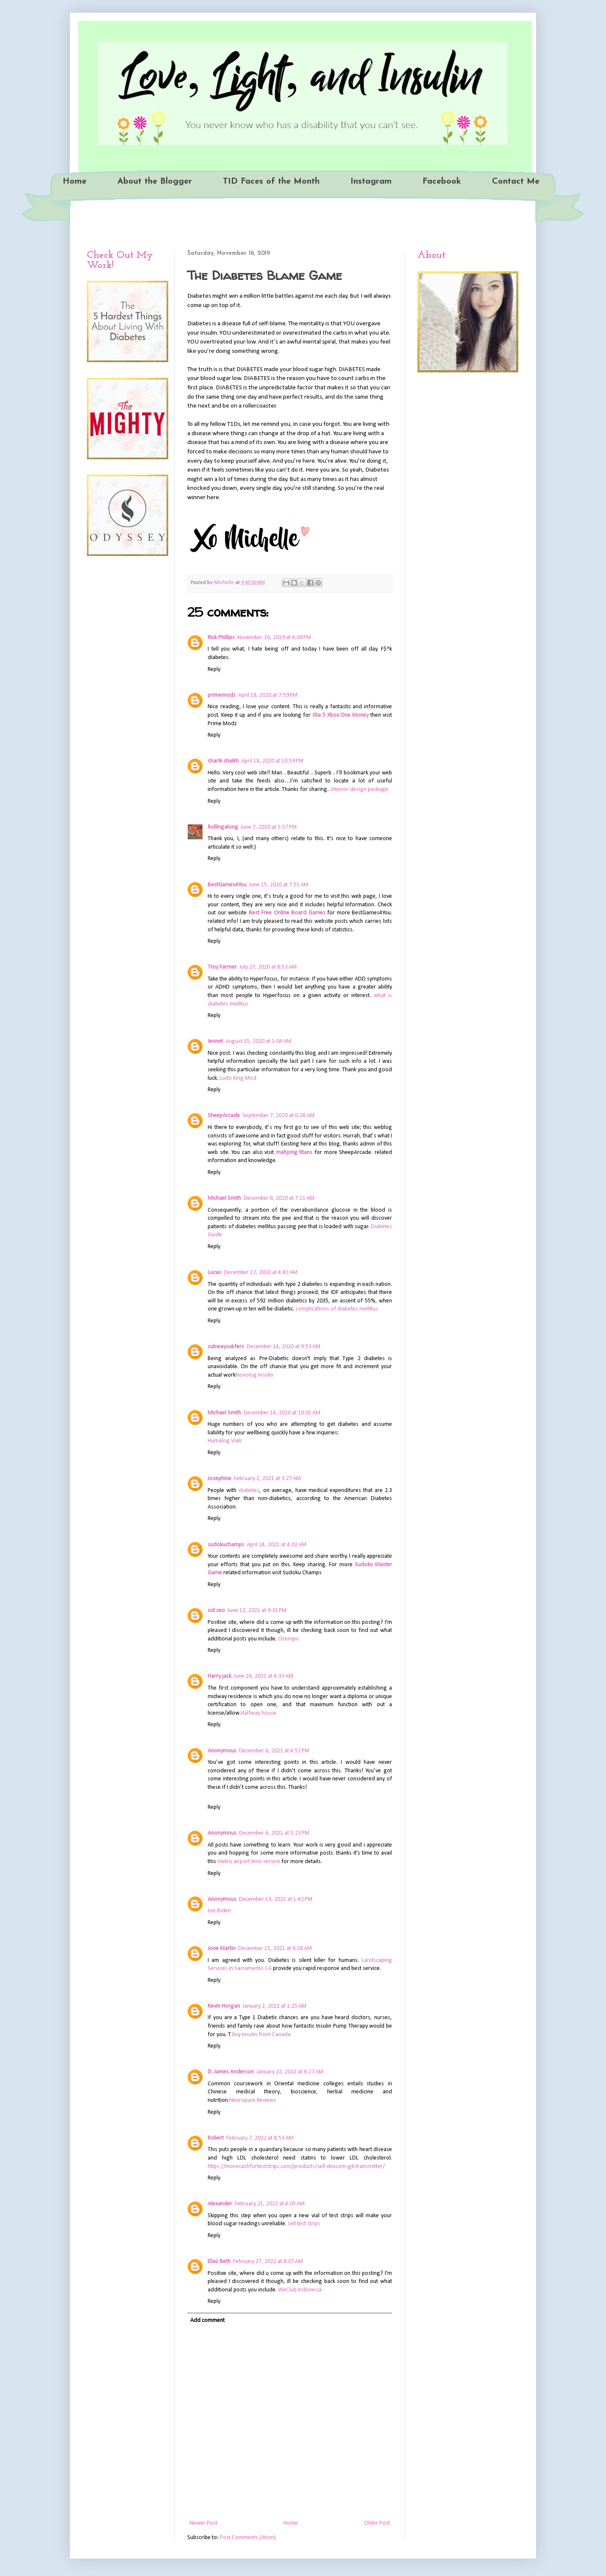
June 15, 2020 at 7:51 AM (279, 885)
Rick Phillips (221, 637)
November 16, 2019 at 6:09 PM (274, 637)
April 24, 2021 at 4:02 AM (276, 1545)
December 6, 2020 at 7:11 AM (279, 1198)
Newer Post (203, 2523)
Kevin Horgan (224, 2006)
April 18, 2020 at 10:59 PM (272, 761)
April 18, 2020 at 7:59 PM (267, 695)
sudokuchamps (226, 1545)
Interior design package (359, 789)
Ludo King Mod (238, 1078)
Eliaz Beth (219, 2261)
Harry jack (219, 1676)
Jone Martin (222, 1948)
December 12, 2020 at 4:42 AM (260, 1272)
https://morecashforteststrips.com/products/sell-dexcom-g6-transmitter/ (296, 2166)
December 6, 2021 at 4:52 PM (274, 1751)
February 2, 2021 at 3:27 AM (267, 1478)
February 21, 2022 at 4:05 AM (270, 2204)
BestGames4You (227, 885)
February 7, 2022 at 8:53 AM (259, 2138)
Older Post (377, 2523)
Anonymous (222, 1751)
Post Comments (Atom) (248, 2537)
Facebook (442, 181)
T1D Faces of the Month (271, 181)
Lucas (214, 1272)
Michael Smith (224, 1198)
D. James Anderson (231, 2072)
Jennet (215, 1041)
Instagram (371, 181)
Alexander (220, 2204)
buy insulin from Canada (261, 2034)
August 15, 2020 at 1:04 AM (258, 1041)
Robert (216, 2138)
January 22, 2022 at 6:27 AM (289, 2072)
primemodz (222, 695)
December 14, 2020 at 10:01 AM (282, 1413)
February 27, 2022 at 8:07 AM (268, 2261)
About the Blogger (154, 181)
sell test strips (304, 2224)
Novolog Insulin (254, 1375)
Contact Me (515, 181)
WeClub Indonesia (300, 2290)
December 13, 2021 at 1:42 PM (275, 1899)
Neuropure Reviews (252, 2100)
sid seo (216, 1610)
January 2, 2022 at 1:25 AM (274, 2006)
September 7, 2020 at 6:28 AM (278, 1115)
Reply (214, 669)
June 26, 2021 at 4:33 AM (263, 1676)
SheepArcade (224, 1115)
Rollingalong (223, 827)
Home (74, 181)
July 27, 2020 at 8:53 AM (268, 967)
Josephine (219, 1478)
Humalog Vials (225, 1441)
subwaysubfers (226, 1347)
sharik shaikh (223, 761)
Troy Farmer (222, 967)
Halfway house (258, 1713)
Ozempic (288, 1639)
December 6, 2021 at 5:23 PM (274, 1833)
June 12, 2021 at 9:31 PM (257, 1610)
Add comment (207, 2320)
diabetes (249, 1490)
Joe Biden (219, 1911)
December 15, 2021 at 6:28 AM (275, 1948)
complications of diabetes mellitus (337, 1309)
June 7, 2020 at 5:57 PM (269, 827)
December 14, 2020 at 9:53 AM (283, 1347)
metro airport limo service (248, 1861)
